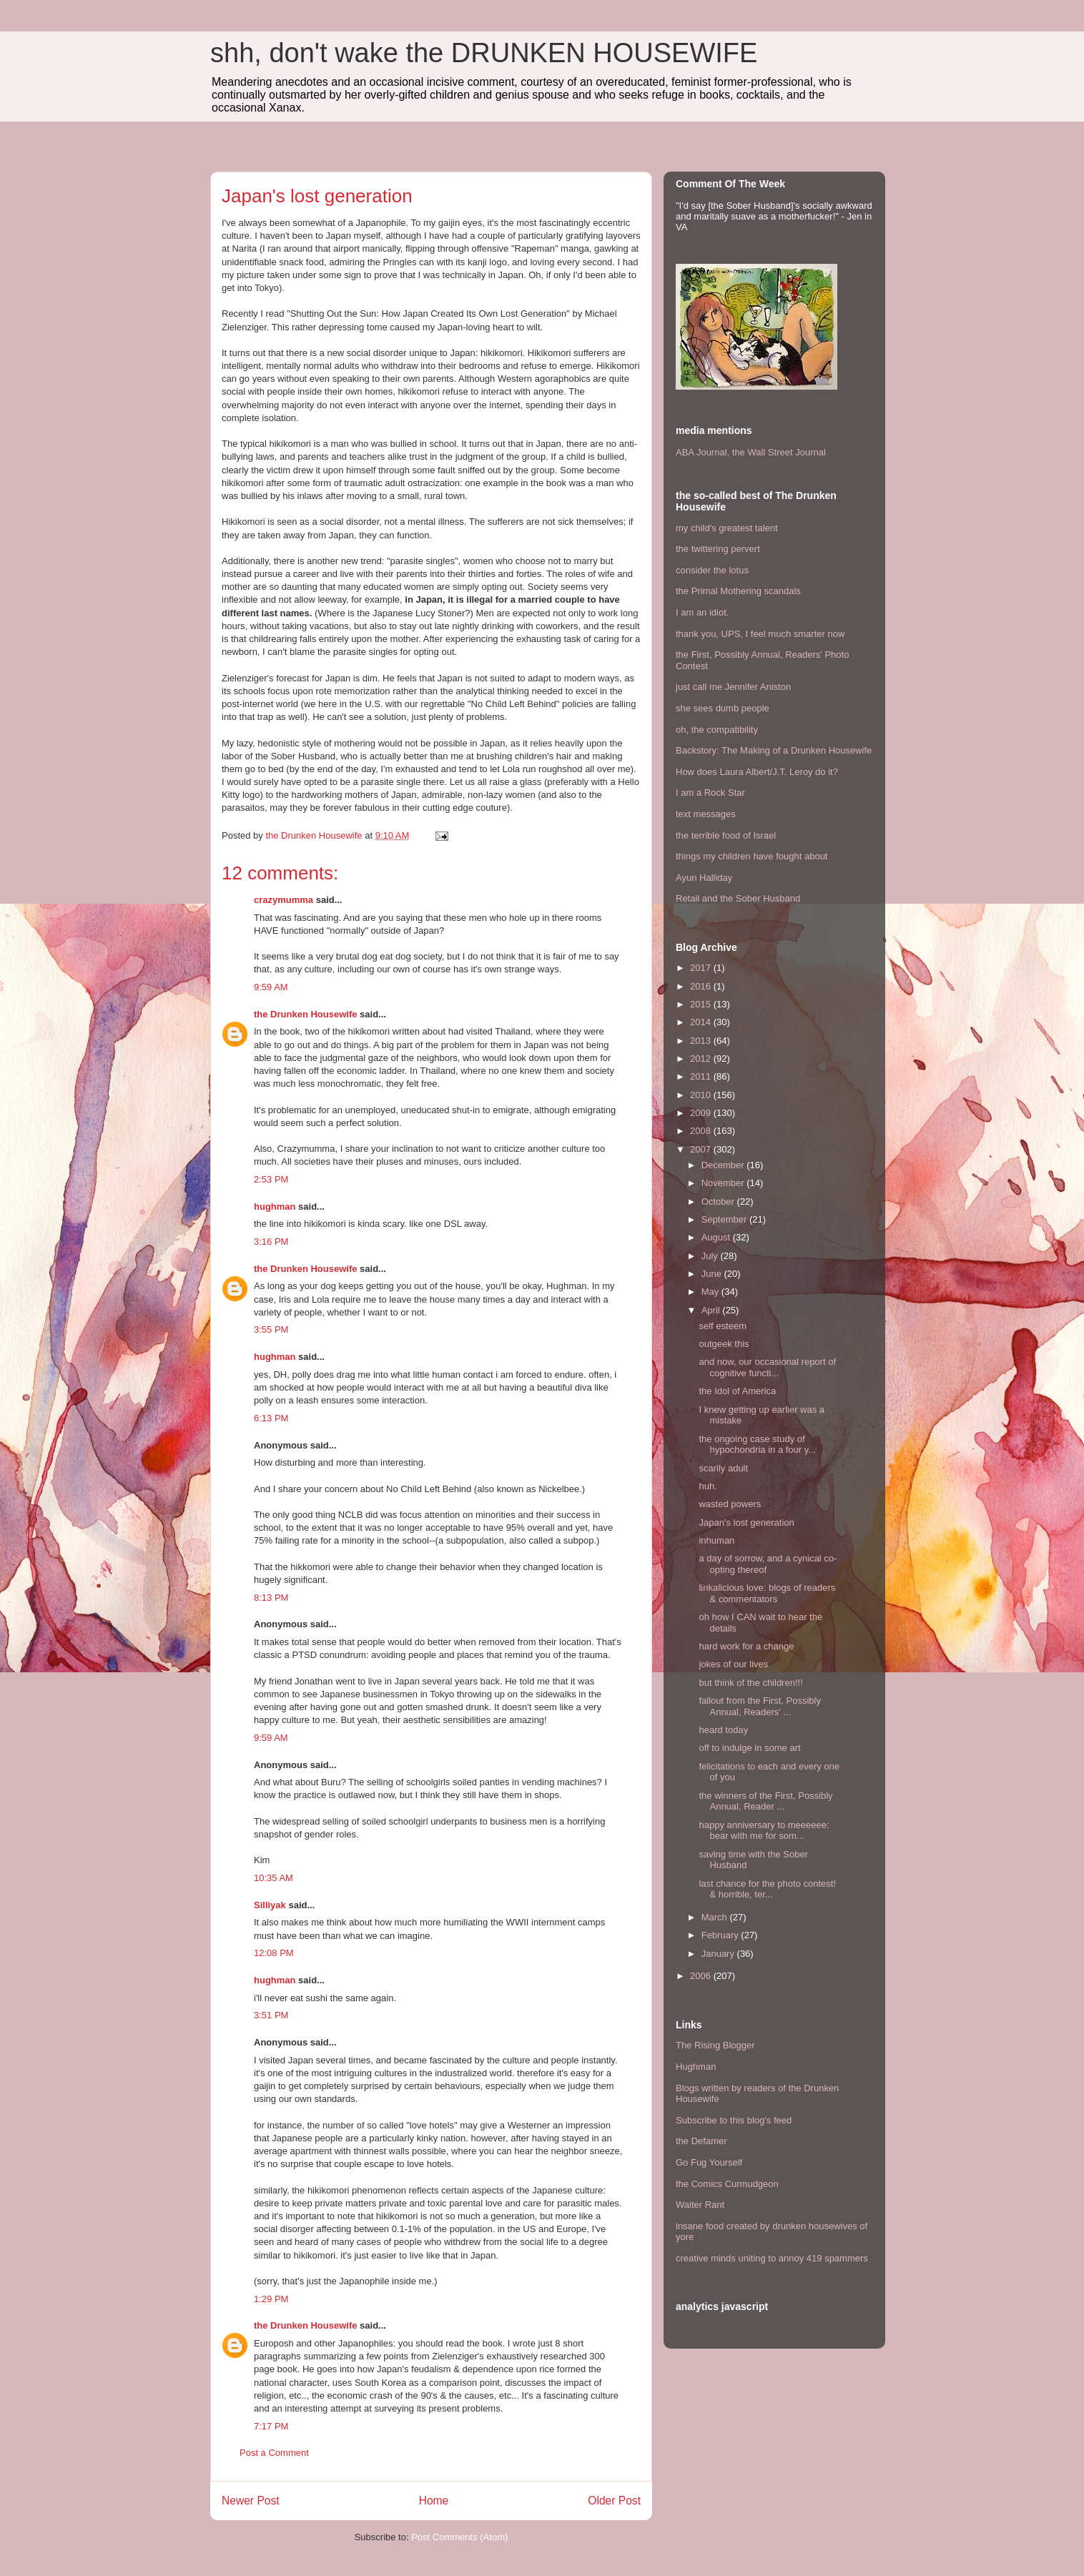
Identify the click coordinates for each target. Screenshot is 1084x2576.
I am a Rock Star (710, 792)
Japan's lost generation (746, 1522)
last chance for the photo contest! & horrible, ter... (767, 1889)
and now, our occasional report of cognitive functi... (767, 1367)
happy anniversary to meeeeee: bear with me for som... (764, 1831)
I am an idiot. (702, 612)
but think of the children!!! (750, 1682)
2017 (702, 967)
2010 (702, 1095)
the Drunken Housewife (305, 1014)
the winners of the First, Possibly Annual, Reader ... (765, 1801)
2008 (702, 1130)
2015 (702, 1004)
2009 (702, 1112)
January (719, 1953)
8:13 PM (271, 1597)
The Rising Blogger (715, 2045)
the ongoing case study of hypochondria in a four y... (757, 1444)
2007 (702, 1149)
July (711, 1255)
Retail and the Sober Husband (738, 898)
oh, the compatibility (717, 729)
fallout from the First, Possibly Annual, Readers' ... (760, 1706)
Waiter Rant (700, 2204)
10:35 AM (273, 1877)
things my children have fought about (751, 856)
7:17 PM (271, 2426)
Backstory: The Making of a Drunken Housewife (774, 750)
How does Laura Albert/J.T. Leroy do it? (757, 771)
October (719, 1201)
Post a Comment (274, 2452)
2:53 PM (271, 1179)
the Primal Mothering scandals (738, 591)
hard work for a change (746, 1646)
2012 (702, 1058)
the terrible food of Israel (726, 835)
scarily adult (723, 1468)
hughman (275, 1206)
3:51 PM (271, 2015)
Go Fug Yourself (709, 2162)
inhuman (716, 1540)
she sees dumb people (722, 708)
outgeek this (724, 1343)
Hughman (696, 2066)
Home (434, 2500)
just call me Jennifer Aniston (733, 686)
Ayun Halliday (704, 877)
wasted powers (730, 1504)
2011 (702, 1076)
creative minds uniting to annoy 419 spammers (772, 2258)
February (721, 1935)
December (724, 1165)
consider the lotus (712, 570)
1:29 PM (271, 2299)
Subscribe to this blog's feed (734, 2120)
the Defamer (701, 2141)
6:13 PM (271, 1418)
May (711, 1291)
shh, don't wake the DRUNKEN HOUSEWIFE (483, 53)
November (724, 1183)
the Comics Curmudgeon (727, 2183)
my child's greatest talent (727, 528)
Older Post (614, 2500)
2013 (702, 1040)
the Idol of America (737, 1391)
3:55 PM (271, 1329)
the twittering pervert (718, 548)
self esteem (722, 1326)
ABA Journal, (702, 452)
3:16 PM (271, 1241)
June (712, 1273)
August (717, 1237)
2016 (702, 986)
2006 (702, 1975)
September (725, 1219)
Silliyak (270, 1905)
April (712, 1310)
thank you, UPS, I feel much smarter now (760, 633)
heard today (723, 1729)
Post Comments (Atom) (459, 2537)
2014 (702, 1022)
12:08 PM (274, 1953)
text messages (706, 814)
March (715, 1917)
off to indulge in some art (749, 1747)
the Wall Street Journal (779, 452)
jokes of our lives (733, 1664)
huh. (707, 1486)
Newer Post (251, 2500)
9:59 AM (271, 987)
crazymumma (283, 899)
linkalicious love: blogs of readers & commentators (767, 1593)
